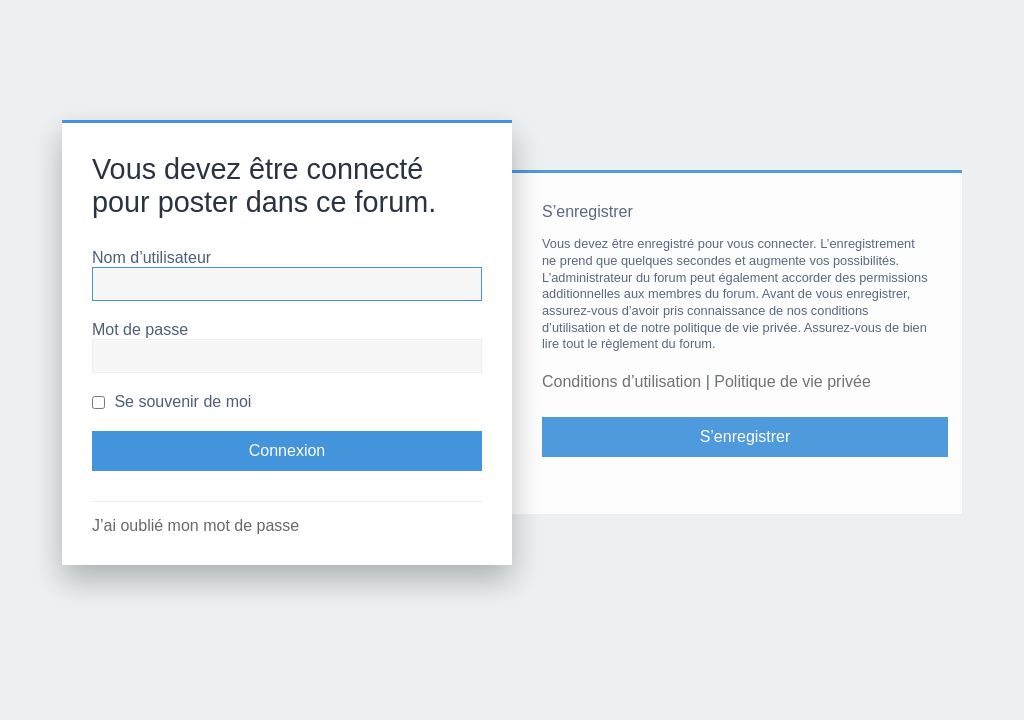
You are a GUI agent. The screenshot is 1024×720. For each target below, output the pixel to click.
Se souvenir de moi (171, 401)
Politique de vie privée (792, 381)
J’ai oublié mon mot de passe (195, 525)
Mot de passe (140, 329)
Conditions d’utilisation (621, 381)
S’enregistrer (745, 436)
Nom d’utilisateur (151, 257)
